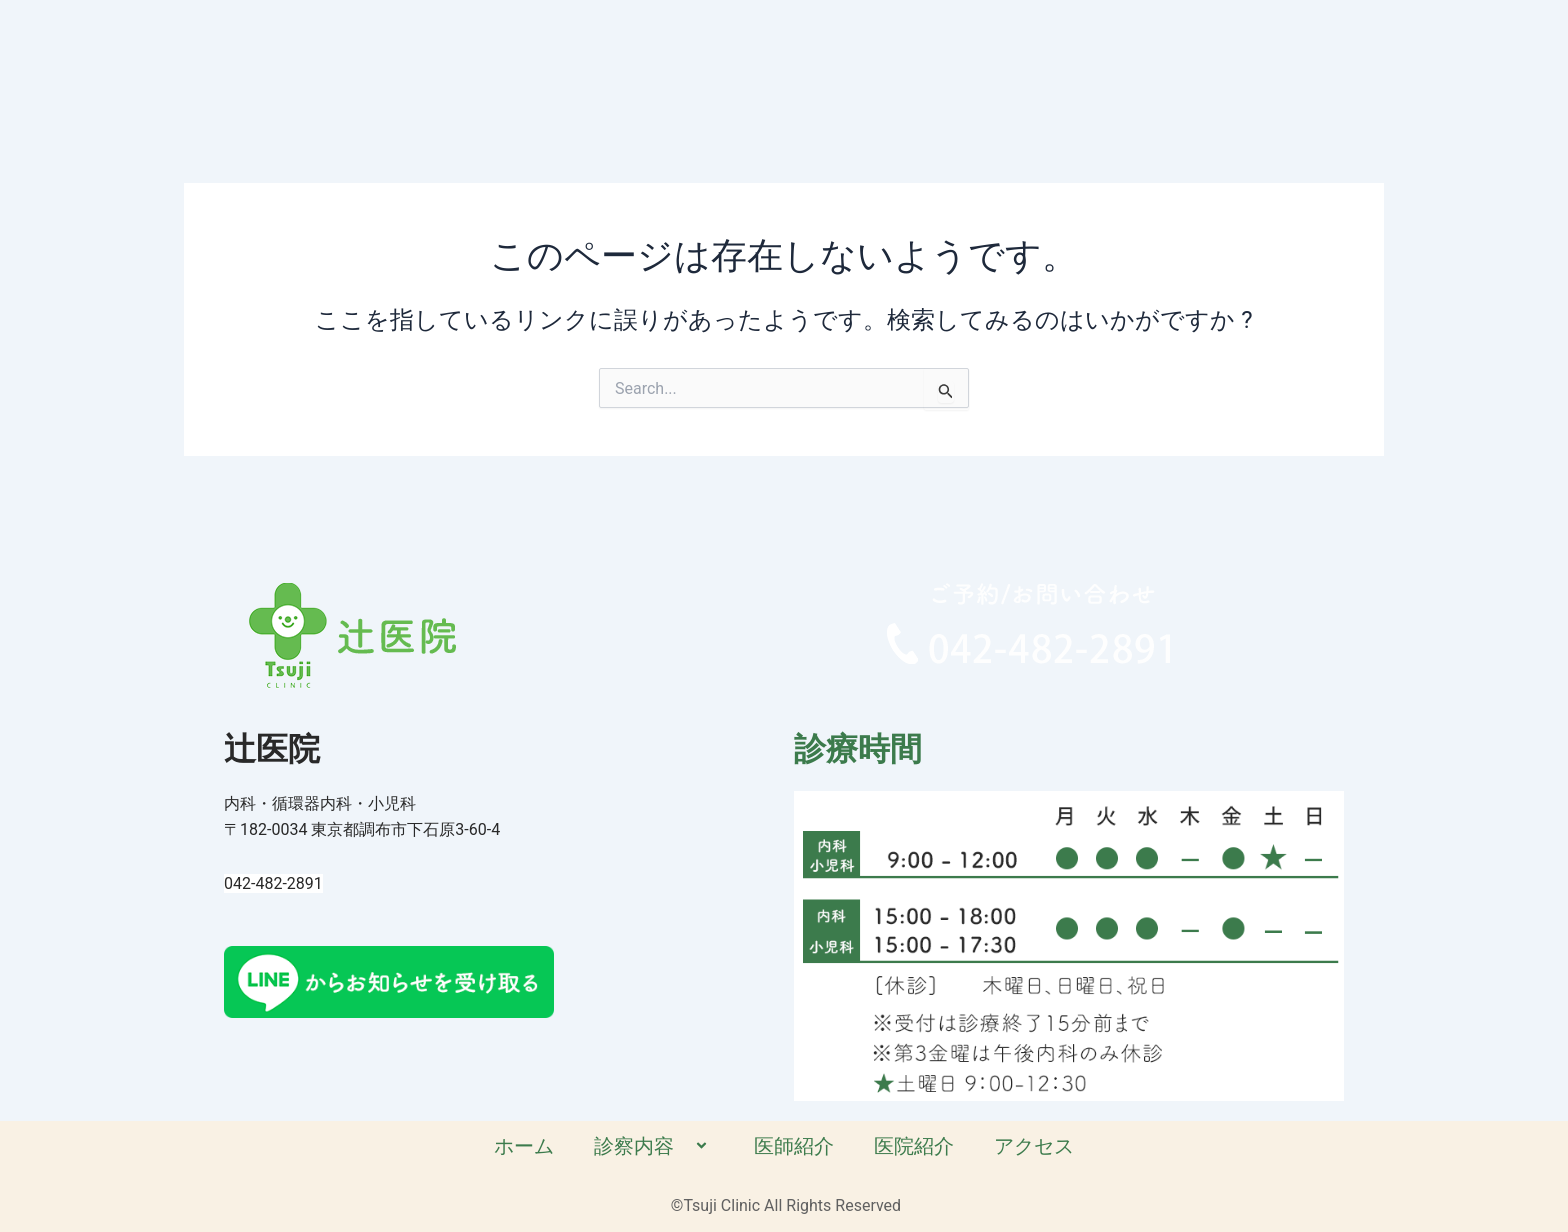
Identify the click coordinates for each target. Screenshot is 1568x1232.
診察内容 (800, 82)
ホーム (669, 82)
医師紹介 (941, 82)
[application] (827, 83)
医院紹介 (1061, 82)
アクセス (1181, 82)
